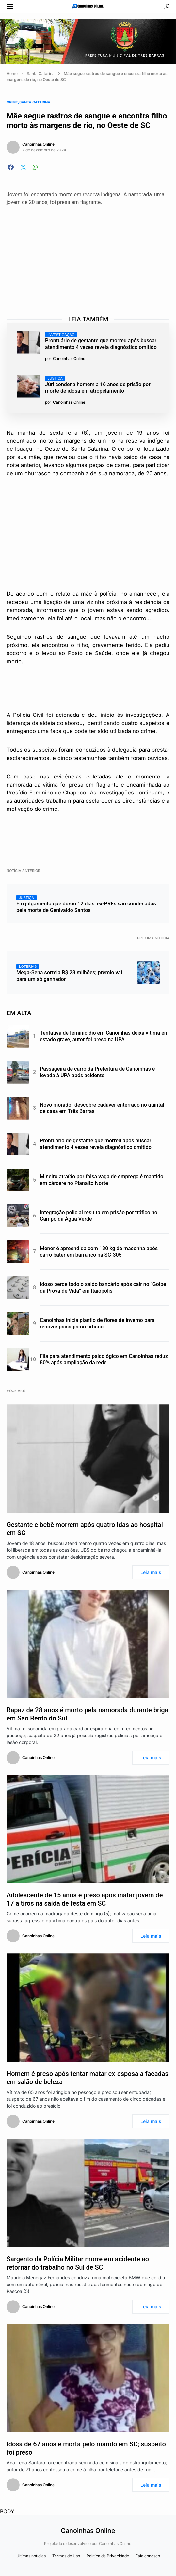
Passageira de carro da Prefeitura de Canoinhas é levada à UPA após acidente (97, 1072)
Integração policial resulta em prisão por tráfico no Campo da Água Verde (98, 1215)
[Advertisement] (91, 254)
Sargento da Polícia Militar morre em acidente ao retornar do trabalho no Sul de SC (78, 2263)
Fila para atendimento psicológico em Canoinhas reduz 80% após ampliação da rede (104, 1359)
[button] (10, 6)
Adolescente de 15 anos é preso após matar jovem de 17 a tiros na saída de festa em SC (85, 1899)
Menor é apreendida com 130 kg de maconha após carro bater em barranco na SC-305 (99, 1251)
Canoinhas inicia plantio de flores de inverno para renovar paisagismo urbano (97, 1323)
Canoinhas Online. (115, 2543)
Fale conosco (148, 2555)
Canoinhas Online (38, 144)
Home (12, 73)
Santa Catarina (41, 73)
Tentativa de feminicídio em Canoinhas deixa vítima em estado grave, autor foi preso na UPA (104, 1036)
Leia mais (150, 1572)
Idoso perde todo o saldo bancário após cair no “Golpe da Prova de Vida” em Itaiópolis (103, 1287)
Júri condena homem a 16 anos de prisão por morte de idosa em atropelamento (98, 385)
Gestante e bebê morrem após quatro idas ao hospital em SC (85, 1529)
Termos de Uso (66, 2555)
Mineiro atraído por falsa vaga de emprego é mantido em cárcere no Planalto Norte (101, 1179)
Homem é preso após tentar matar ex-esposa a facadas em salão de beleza (87, 2078)
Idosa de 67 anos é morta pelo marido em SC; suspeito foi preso (86, 2448)
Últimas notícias (31, 2555)
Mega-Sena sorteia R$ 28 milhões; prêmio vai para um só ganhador (69, 973)
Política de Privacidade (108, 2555)
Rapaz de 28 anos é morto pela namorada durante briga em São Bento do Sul (87, 1714)
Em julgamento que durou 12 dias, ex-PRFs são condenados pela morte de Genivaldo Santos (86, 904)
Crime (12, 102)
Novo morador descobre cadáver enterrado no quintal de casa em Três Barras (102, 1108)
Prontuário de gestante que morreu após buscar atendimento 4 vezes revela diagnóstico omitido (101, 341)
